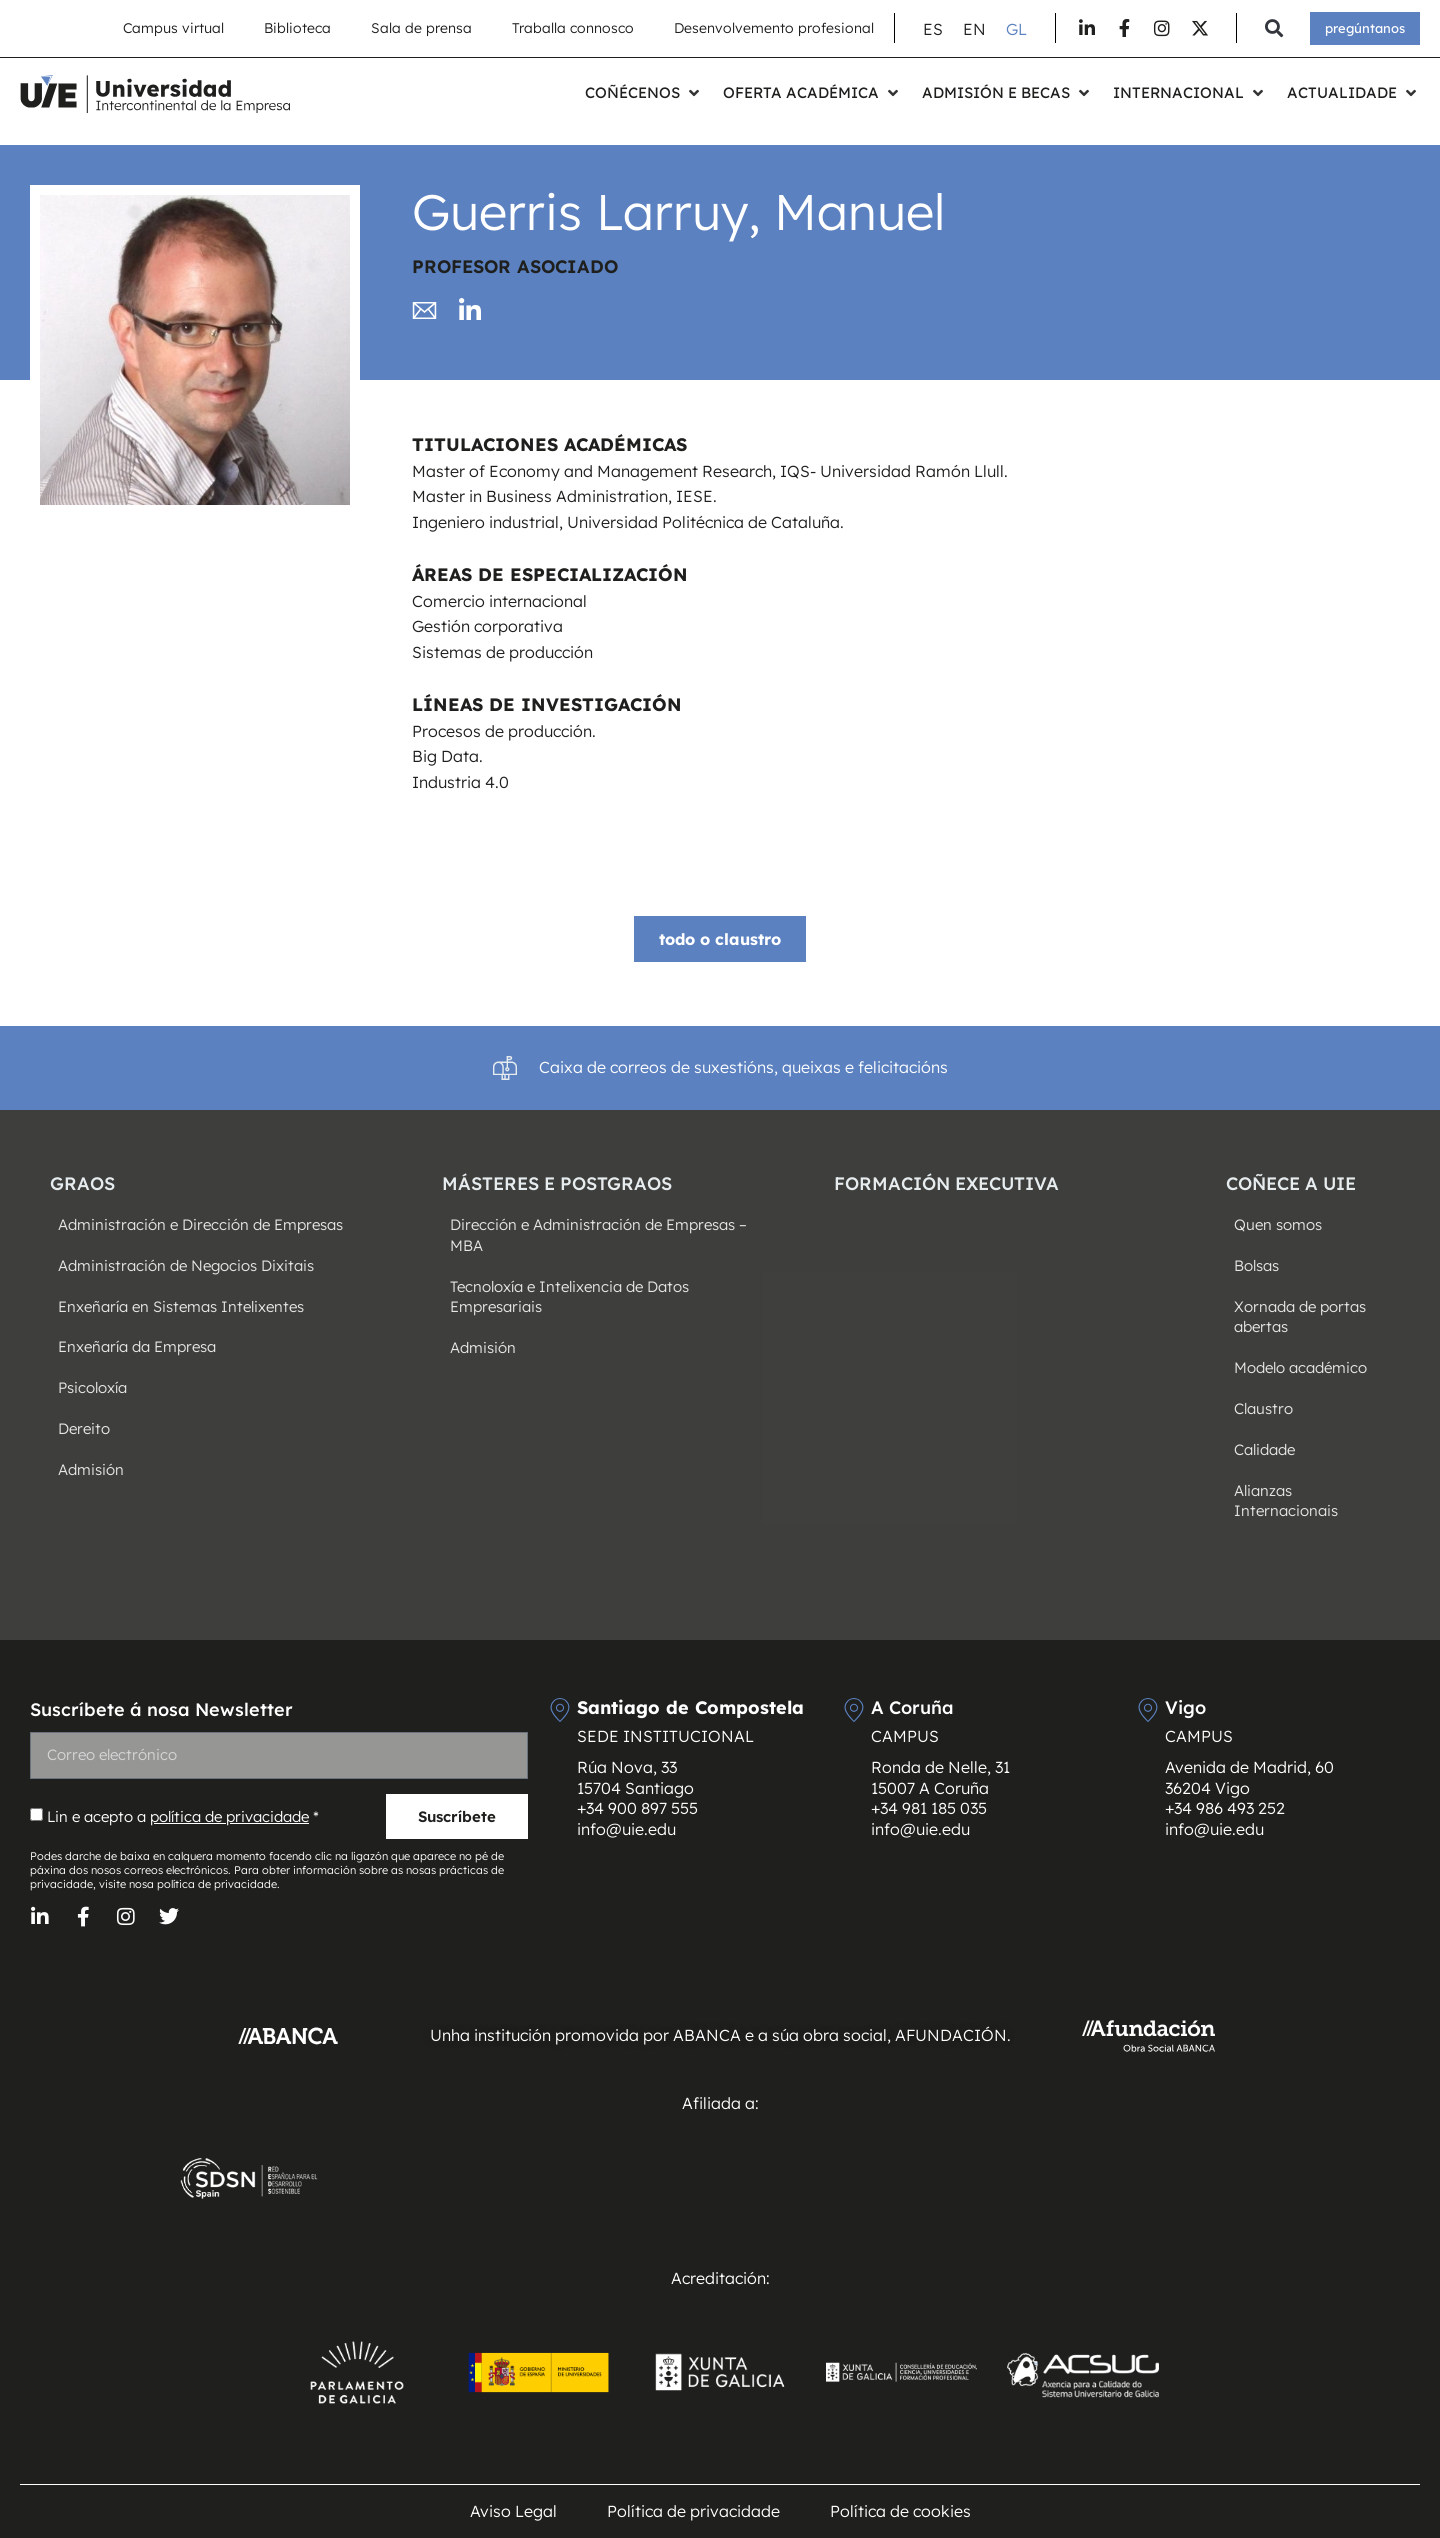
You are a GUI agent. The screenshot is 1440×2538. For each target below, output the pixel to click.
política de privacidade (229, 1816)
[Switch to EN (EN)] (974, 28)
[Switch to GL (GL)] (1016, 28)
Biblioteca (297, 28)
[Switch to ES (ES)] (933, 28)
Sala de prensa (421, 28)
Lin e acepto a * (183, 1816)
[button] (1273, 28)
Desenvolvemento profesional (774, 28)
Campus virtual (173, 28)
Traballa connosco (573, 28)
